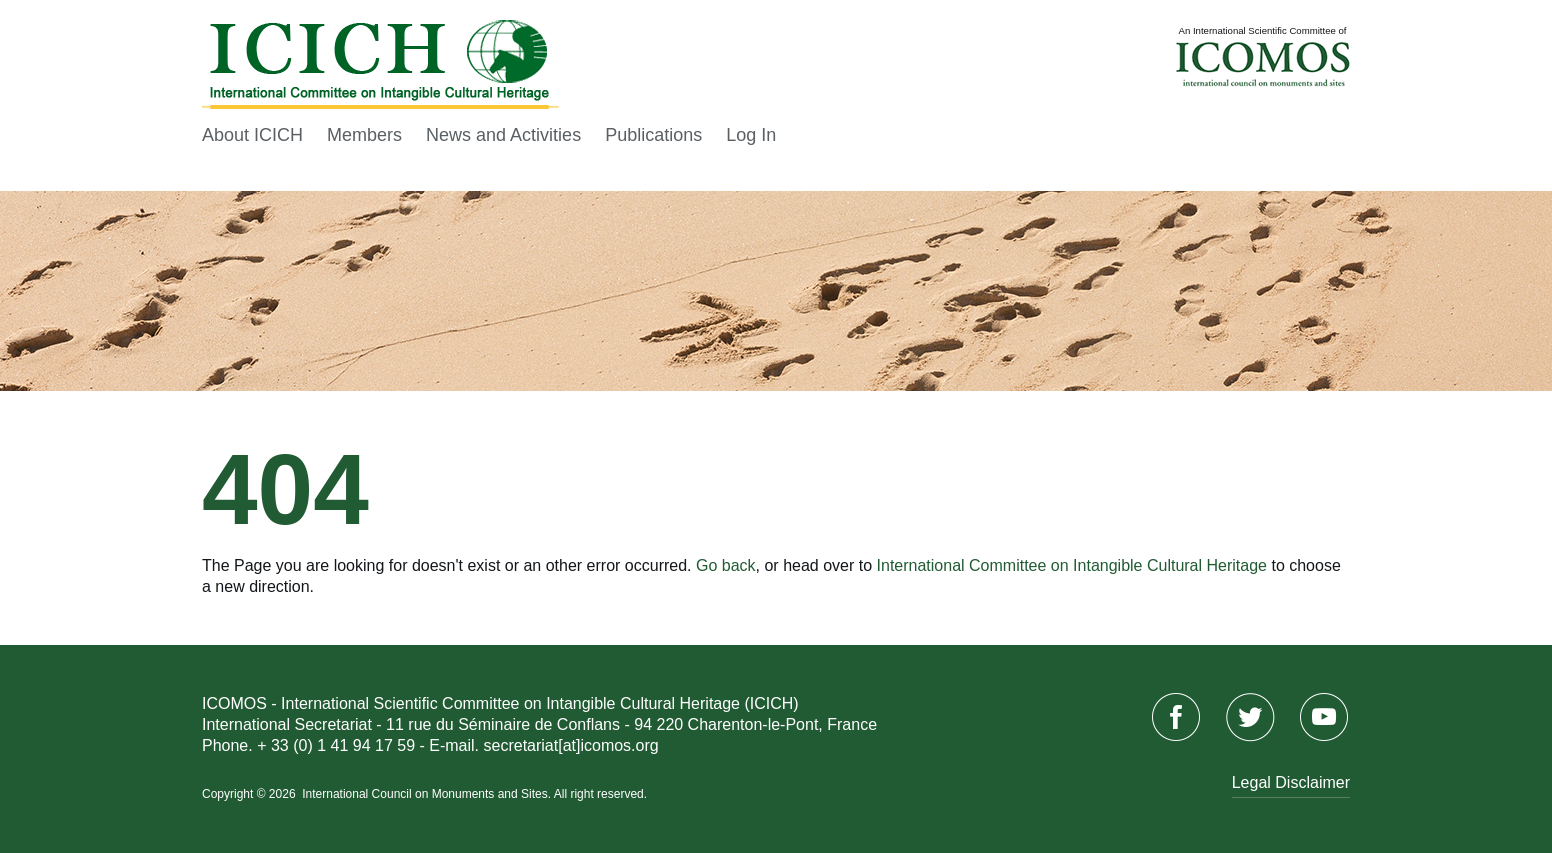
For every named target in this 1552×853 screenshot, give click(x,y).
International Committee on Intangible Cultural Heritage (1072, 565)
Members (364, 135)
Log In (751, 135)
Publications (653, 135)
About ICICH (252, 135)
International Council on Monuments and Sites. (427, 794)
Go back (726, 565)
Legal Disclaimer (1291, 782)
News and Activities (503, 135)
